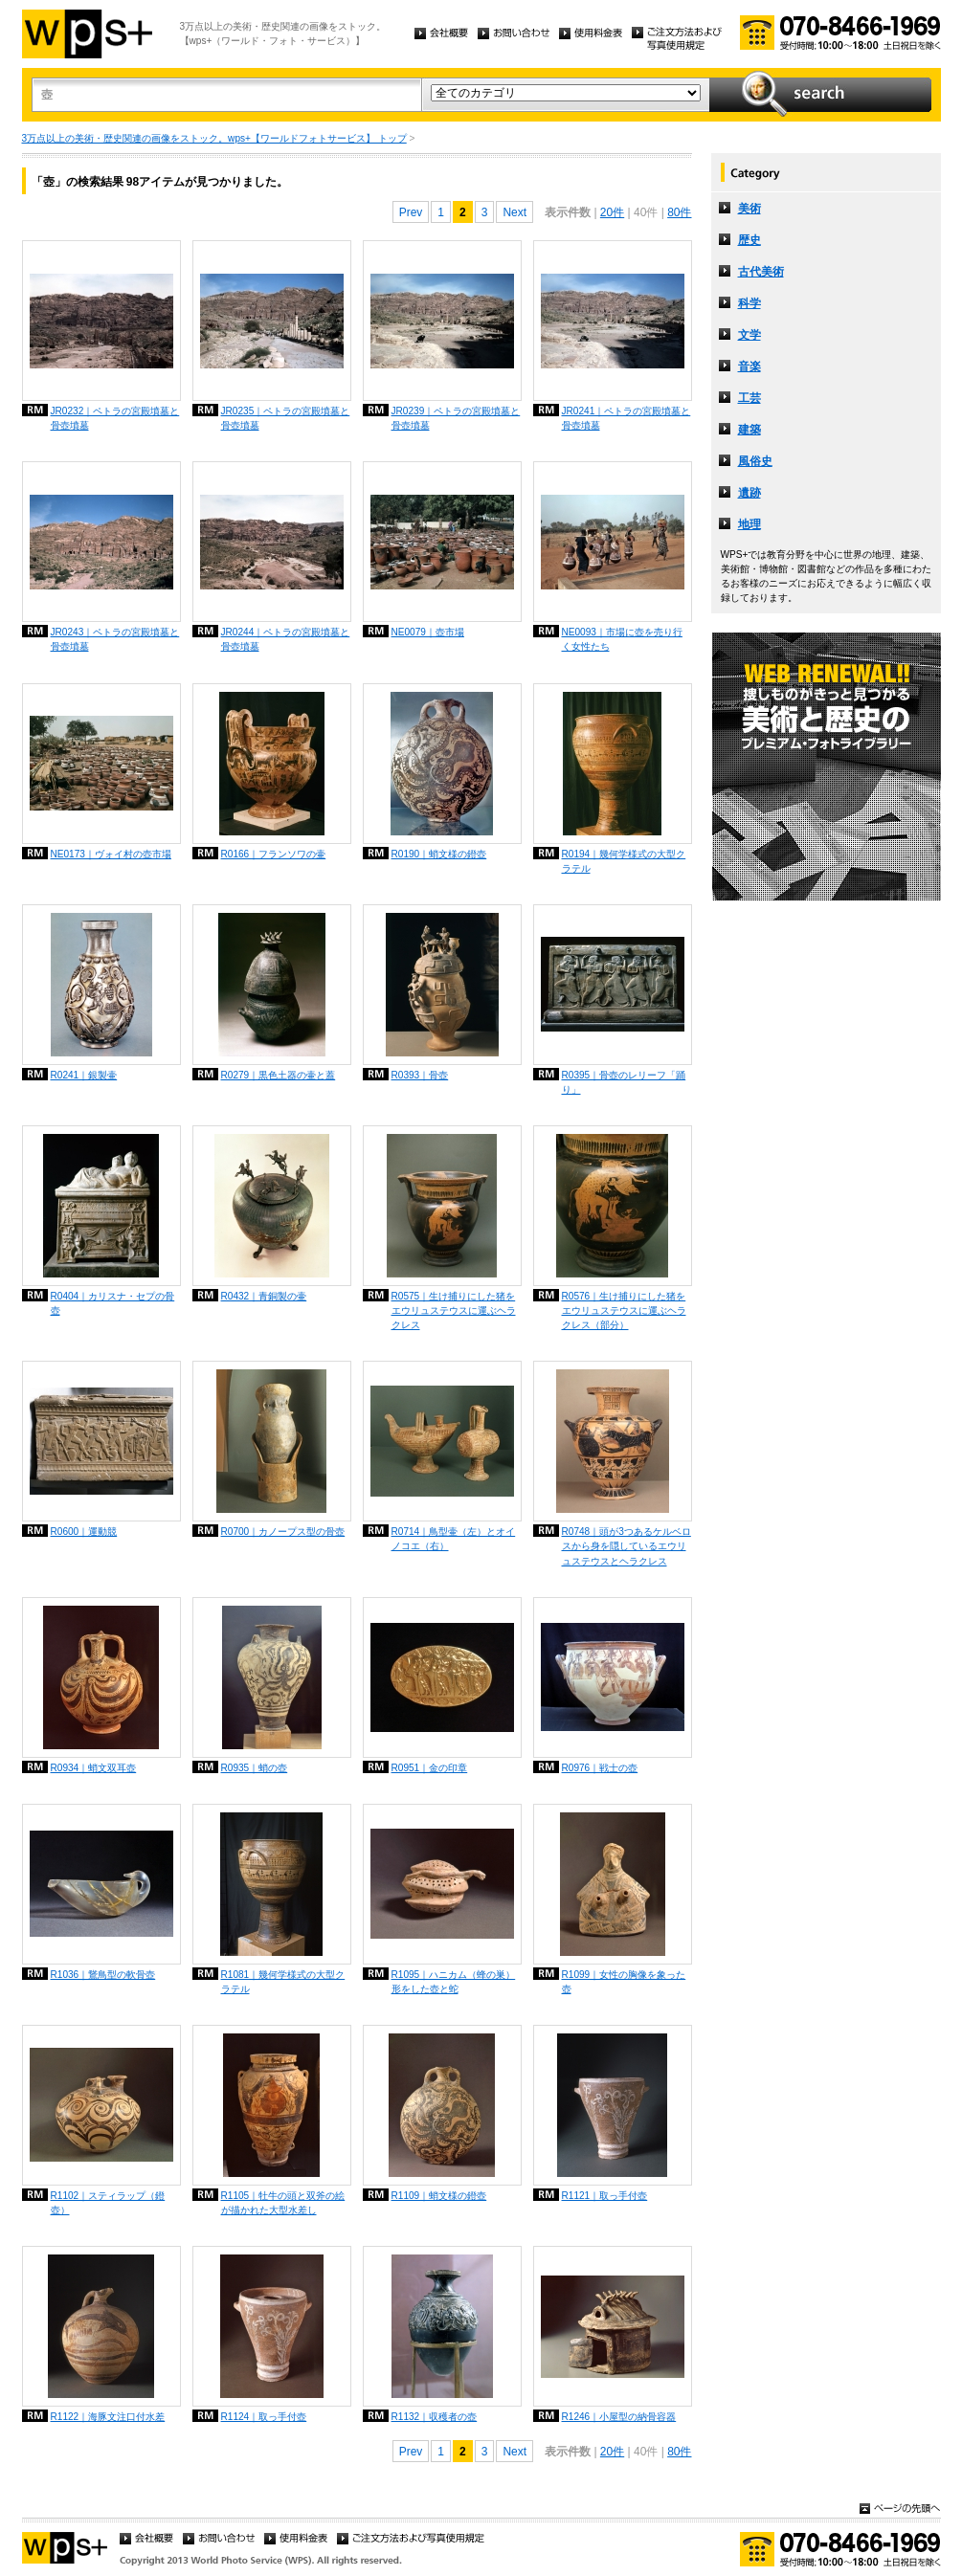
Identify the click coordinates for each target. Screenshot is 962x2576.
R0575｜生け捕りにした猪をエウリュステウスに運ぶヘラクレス (454, 1310)
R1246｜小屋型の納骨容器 (619, 2416)
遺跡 (749, 493)
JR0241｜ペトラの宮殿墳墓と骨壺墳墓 (626, 418)
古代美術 (761, 271)
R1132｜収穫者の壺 (435, 2416)
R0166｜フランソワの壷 (273, 854)
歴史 (749, 240)
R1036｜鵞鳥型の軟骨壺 (103, 1974)
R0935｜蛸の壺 (254, 1768)
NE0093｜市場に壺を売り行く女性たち (622, 639)
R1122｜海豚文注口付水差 (108, 2416)
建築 (749, 429)
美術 (749, 208)
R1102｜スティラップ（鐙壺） (108, 2202)
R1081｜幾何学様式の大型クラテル (283, 1981)
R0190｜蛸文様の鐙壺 (439, 854)
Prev (411, 212)
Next (514, 212)
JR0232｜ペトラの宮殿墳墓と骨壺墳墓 (115, 418)
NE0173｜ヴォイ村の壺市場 (111, 854)
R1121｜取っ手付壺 (605, 2195)
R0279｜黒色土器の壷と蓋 (278, 1075)
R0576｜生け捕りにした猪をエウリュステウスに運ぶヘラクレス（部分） (624, 1310)
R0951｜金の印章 (430, 1768)
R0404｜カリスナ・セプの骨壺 (113, 1303)
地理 (749, 524)
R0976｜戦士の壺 (600, 1768)
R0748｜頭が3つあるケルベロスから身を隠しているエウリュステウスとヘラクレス (626, 1546)
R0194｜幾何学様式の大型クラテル (624, 861)
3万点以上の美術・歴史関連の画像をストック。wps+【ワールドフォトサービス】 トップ (214, 138)
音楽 (749, 366)
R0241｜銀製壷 (84, 1075)
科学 (749, 303)
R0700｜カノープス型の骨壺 (283, 1531)
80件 (679, 212)
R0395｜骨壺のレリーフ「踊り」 (624, 1082)
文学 (749, 335)
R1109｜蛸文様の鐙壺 (439, 2195)
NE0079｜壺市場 (428, 632)
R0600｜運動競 (84, 1531)
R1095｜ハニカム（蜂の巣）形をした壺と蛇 (454, 1981)
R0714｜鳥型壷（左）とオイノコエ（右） (454, 1538)
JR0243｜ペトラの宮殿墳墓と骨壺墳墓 (115, 639)
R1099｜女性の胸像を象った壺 (624, 1981)
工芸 (749, 398)
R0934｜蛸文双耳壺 (94, 1768)
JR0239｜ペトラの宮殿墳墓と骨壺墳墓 (456, 418)
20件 (612, 212)
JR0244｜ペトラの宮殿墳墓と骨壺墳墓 (285, 639)
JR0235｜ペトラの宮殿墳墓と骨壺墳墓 (285, 418)
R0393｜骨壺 (420, 1075)
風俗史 (755, 461)
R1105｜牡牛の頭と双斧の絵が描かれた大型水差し (283, 2202)
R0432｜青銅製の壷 (264, 1296)
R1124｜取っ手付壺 (264, 2416)
